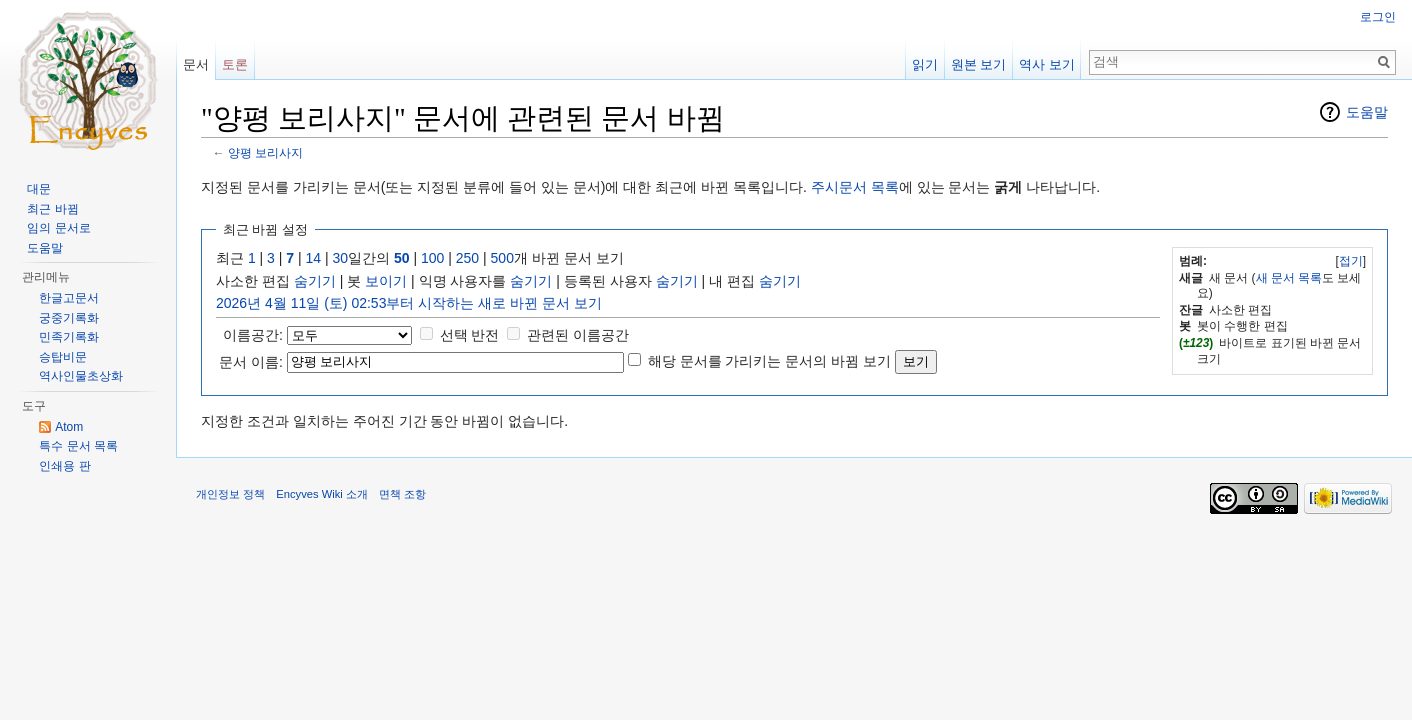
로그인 (1378, 17)
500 (502, 258)
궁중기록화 (69, 318)
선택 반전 (470, 335)
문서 (196, 64)
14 (314, 258)
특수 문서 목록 (78, 446)
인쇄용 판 (64, 466)
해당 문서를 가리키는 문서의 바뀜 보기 (769, 361)
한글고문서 (69, 298)
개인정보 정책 (230, 494)
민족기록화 (69, 337)
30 (341, 258)
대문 (39, 189)
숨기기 (315, 281)
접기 (1351, 261)
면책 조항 (402, 494)
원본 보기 (979, 64)
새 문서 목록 (1289, 278)
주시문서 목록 (855, 187)
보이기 (386, 281)
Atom (69, 427)
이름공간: (253, 335)
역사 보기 (1047, 64)
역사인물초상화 (81, 376)
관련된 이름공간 (578, 335)
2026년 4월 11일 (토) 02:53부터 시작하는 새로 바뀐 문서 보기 (409, 303)
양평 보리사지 (265, 152)
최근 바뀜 (52, 209)
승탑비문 (63, 357)
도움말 (1367, 112)
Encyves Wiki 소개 (322, 494)
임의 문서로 (58, 228)
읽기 (925, 64)
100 (432, 258)
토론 (235, 64)
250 (467, 258)
